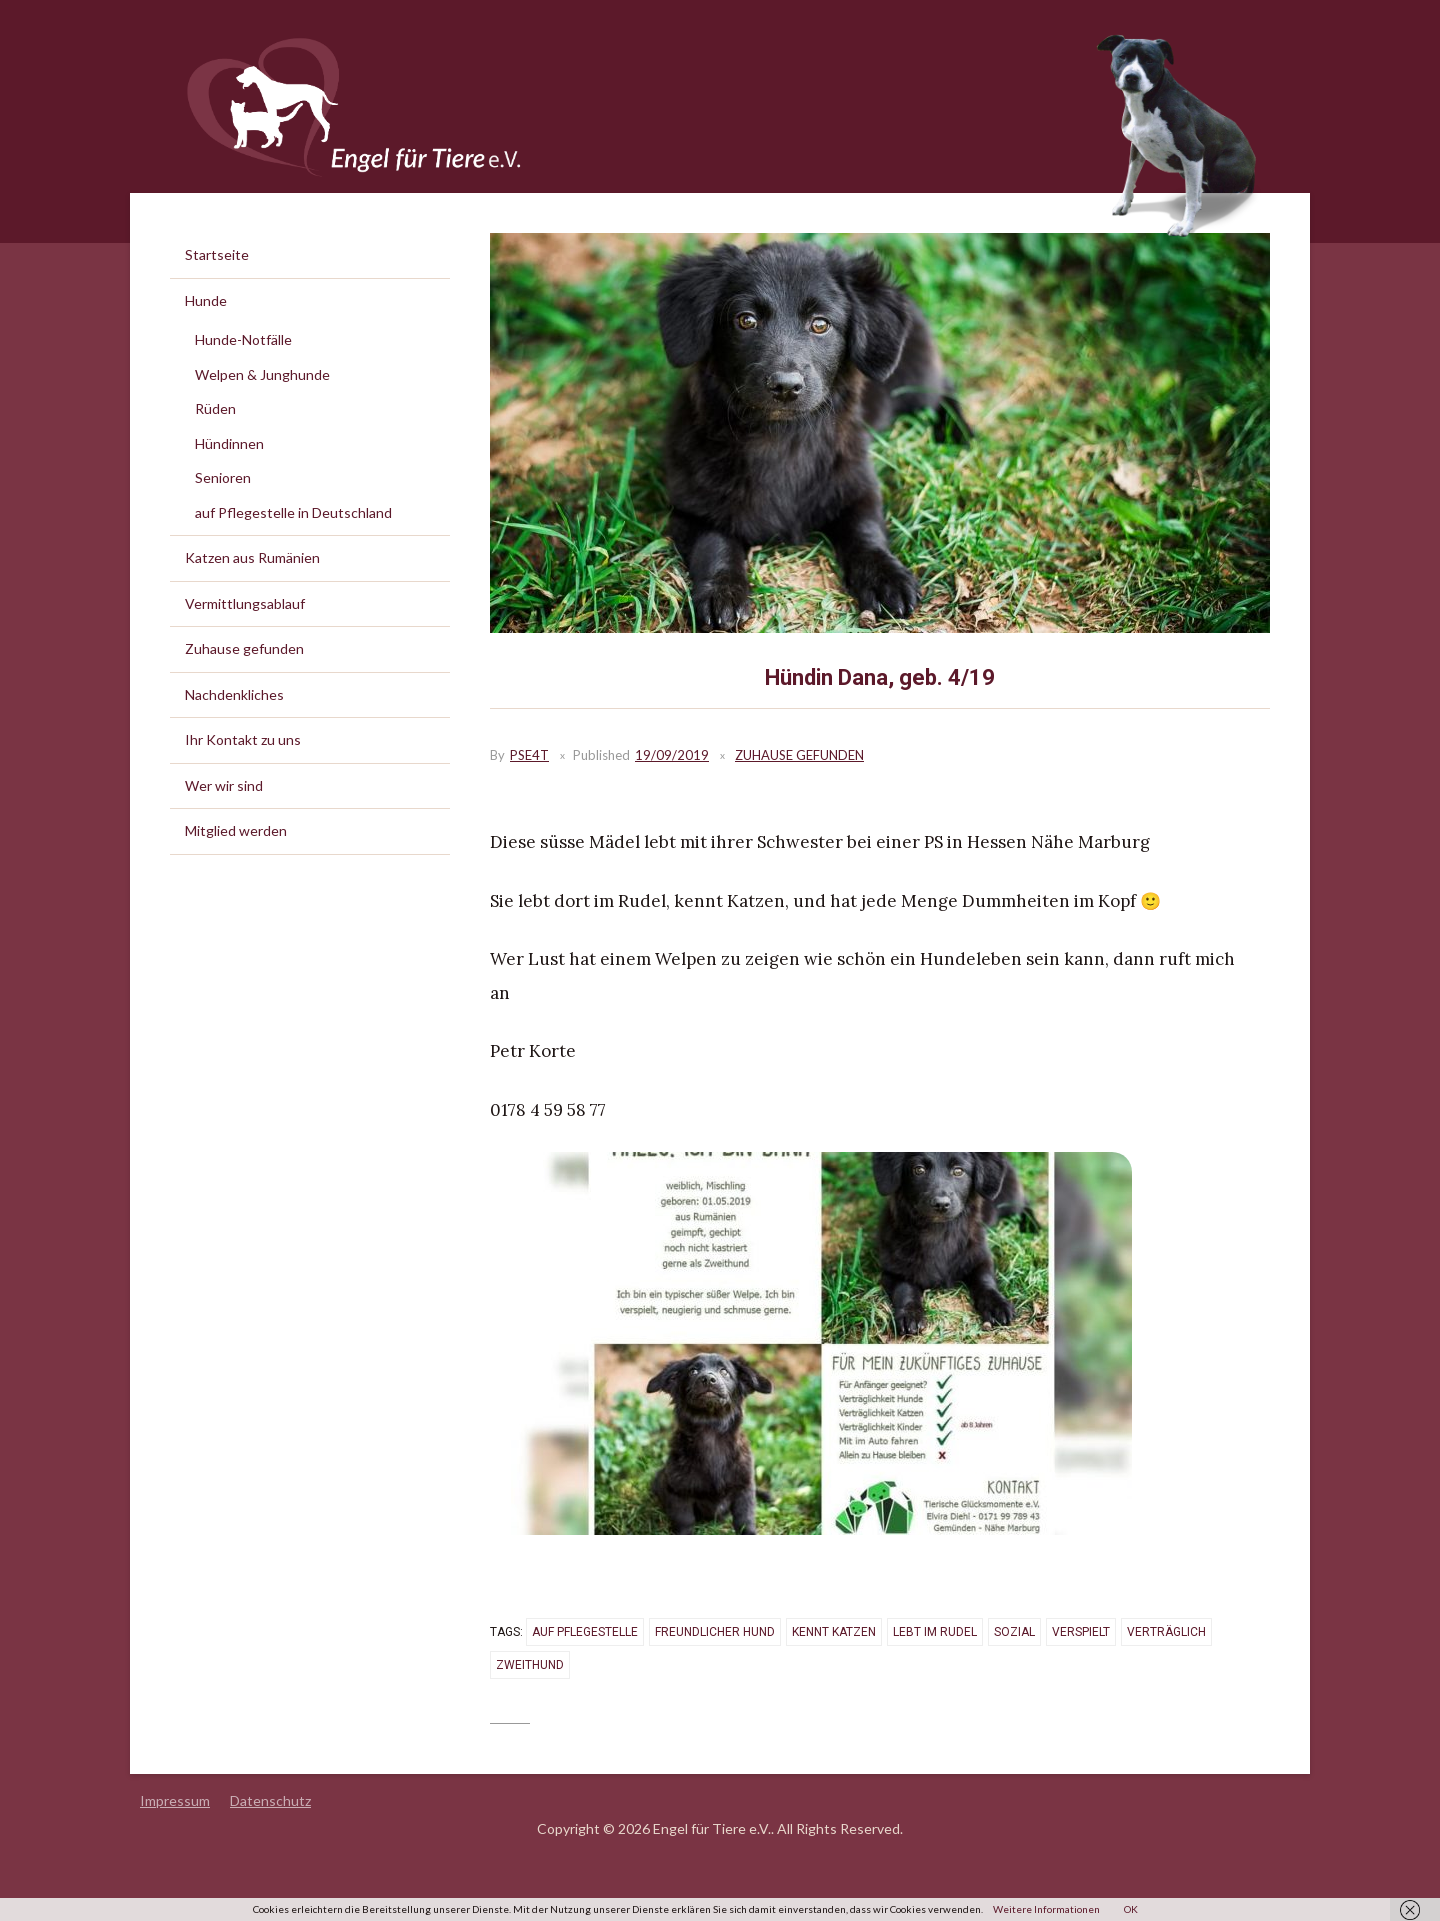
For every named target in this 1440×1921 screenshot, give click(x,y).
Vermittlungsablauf (245, 603)
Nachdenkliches (234, 694)
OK (1131, 1909)
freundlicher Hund (715, 1632)
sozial (1014, 1632)
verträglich (1166, 1632)
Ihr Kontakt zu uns (243, 739)
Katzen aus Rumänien (252, 557)
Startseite (217, 254)
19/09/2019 (672, 755)
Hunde (206, 300)
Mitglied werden (236, 830)
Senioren (223, 477)
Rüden (215, 408)
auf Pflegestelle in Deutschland (293, 512)
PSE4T (529, 755)
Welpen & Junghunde (262, 374)
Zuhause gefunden (799, 755)
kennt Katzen (834, 1632)
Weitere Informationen (1046, 1909)
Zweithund (530, 1665)
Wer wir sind (224, 785)
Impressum (175, 1800)
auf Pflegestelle (585, 1632)
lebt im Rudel (935, 1632)
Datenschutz (270, 1800)
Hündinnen (229, 443)
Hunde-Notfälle (243, 339)
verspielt (1081, 1632)
